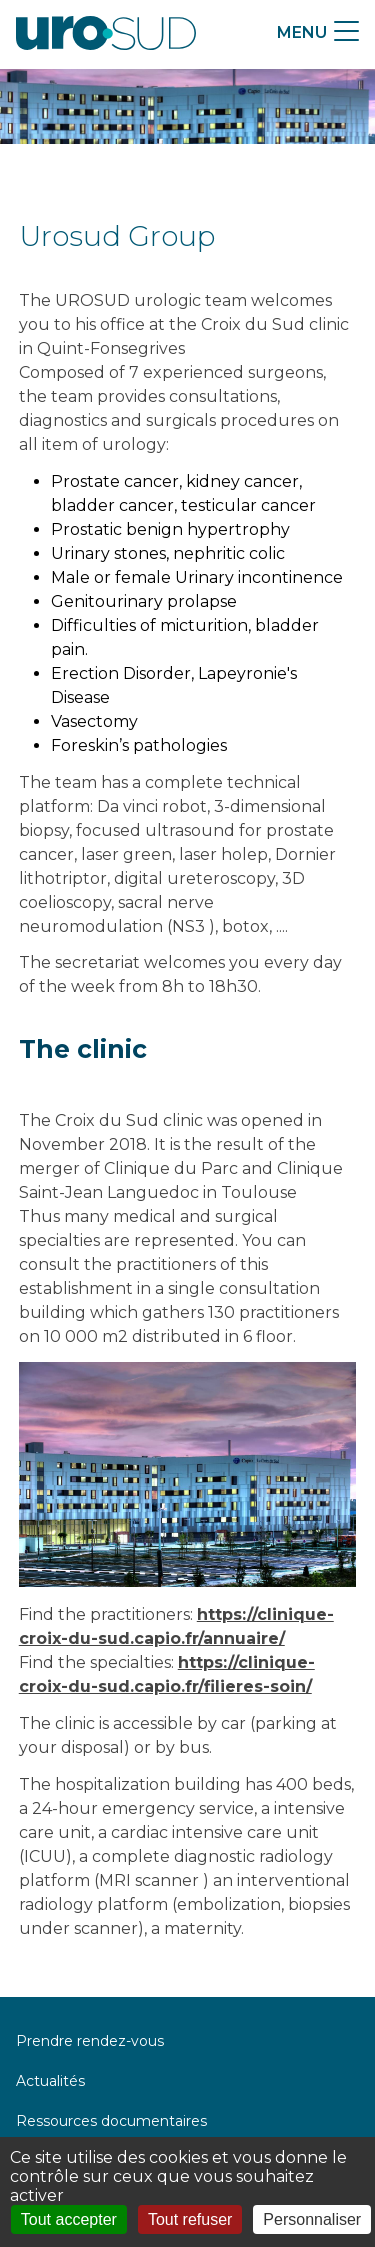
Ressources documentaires (111, 2121)
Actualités (50, 2081)
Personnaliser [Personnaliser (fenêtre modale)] (312, 2219)
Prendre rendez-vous (90, 2041)
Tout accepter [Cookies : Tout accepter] (69, 2219)
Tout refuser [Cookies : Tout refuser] (190, 2219)
